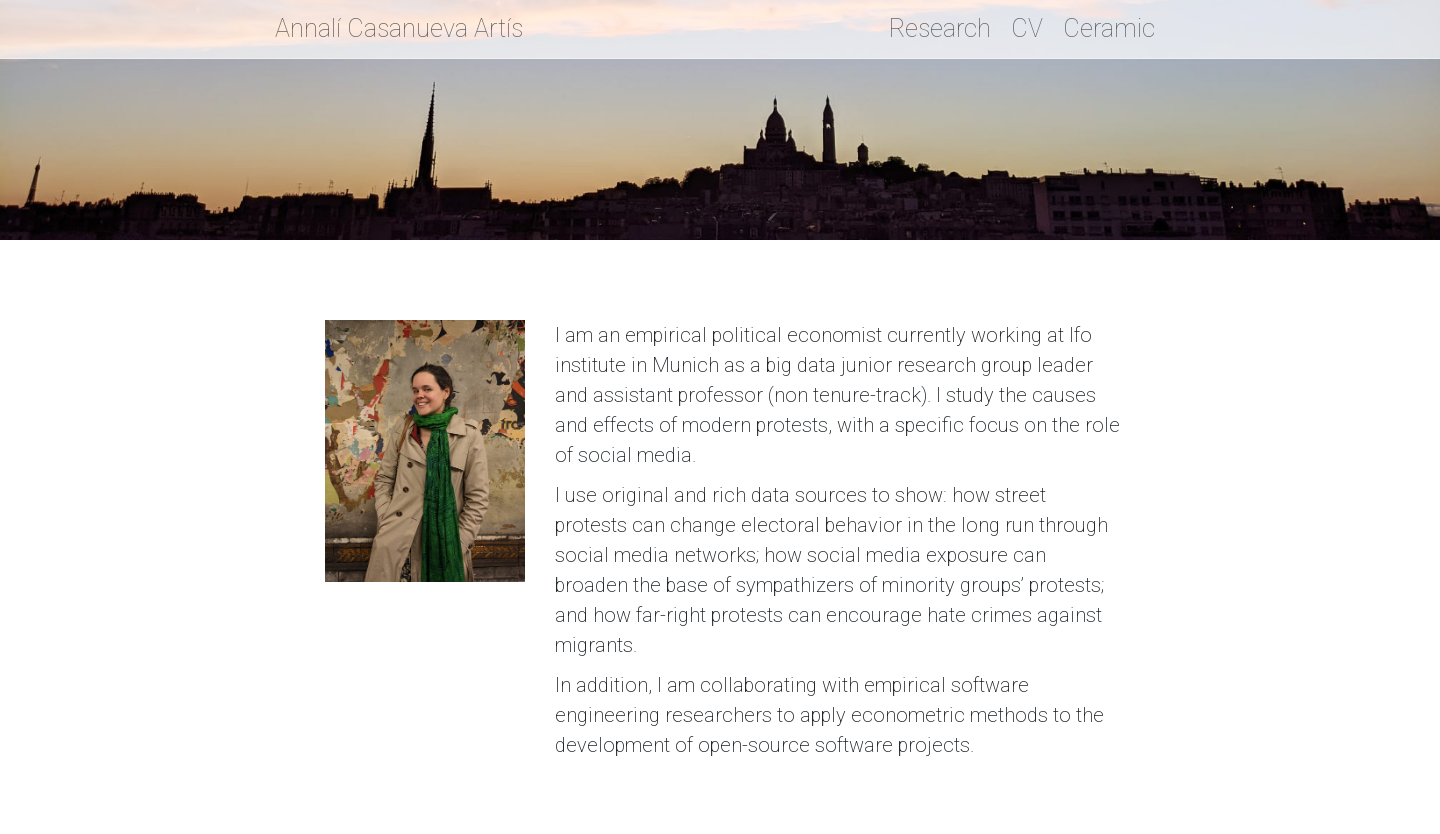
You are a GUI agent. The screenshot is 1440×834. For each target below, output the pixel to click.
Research (940, 28)
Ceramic (1109, 28)
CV (1027, 28)
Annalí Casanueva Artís (399, 28)
